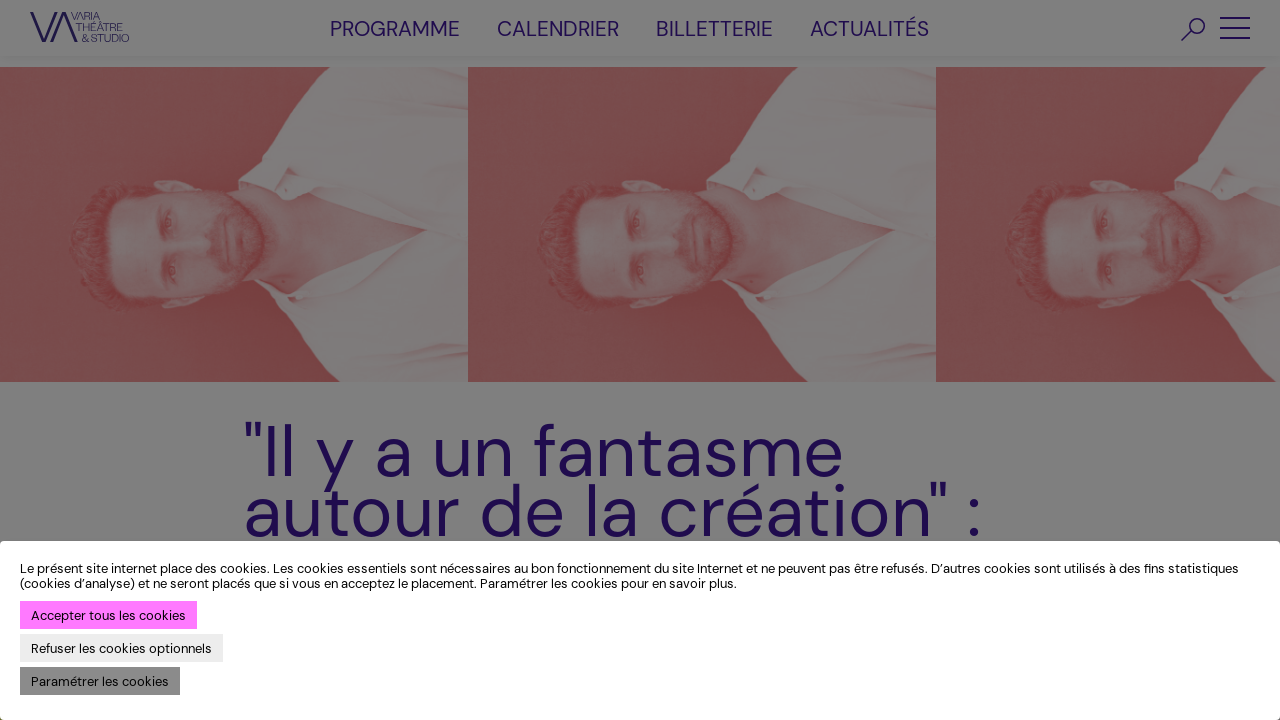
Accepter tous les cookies (108, 615)
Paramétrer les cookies (100, 681)
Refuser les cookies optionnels (121, 648)
